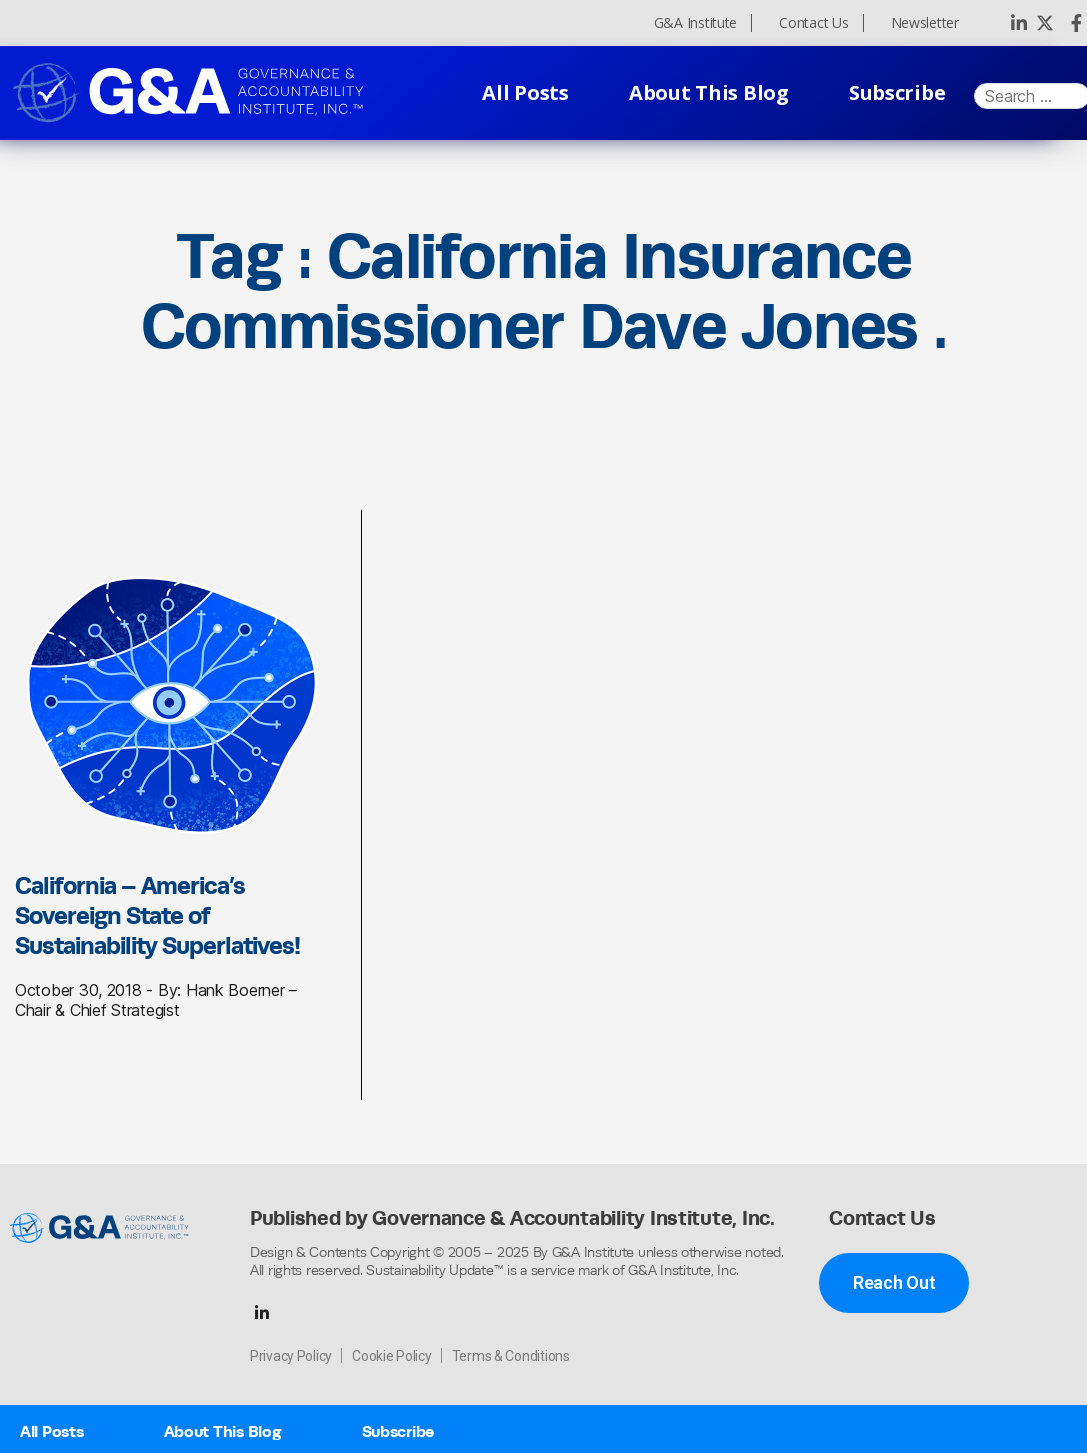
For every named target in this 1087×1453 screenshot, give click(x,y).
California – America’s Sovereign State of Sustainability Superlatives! (157, 915)
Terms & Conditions (511, 1356)
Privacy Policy (291, 1356)
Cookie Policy (392, 1356)
